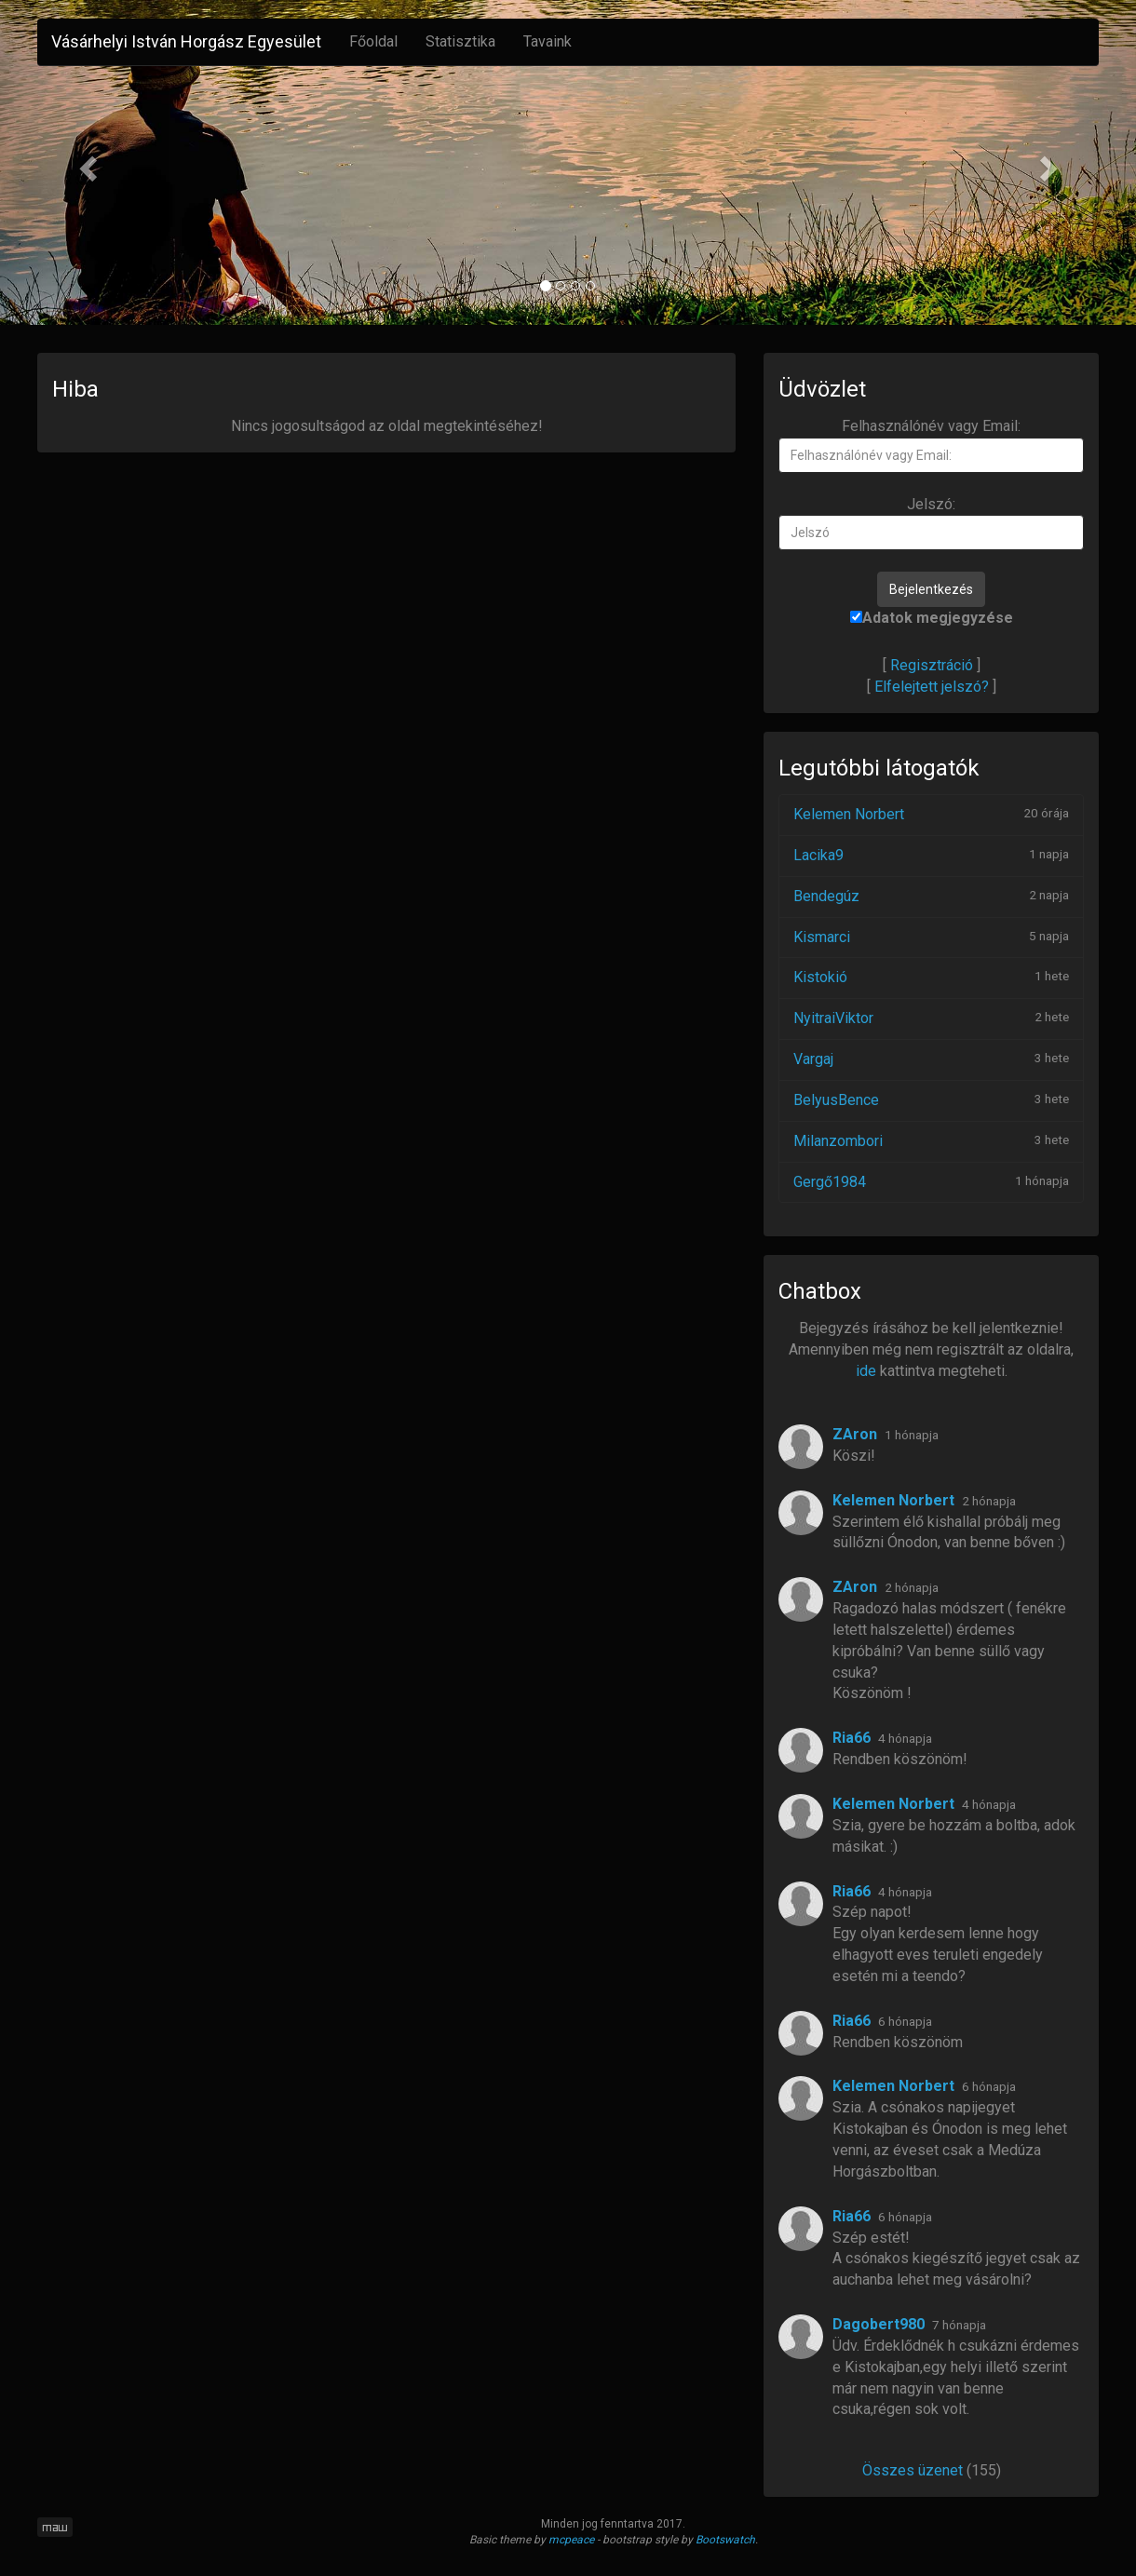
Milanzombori (838, 1141)
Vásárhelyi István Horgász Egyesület (186, 41)
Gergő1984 (829, 1182)
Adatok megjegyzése (931, 618)
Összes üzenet (912, 2470)
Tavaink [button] (547, 41)
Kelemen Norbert (848, 814)
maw (55, 2527)
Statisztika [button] (460, 41)
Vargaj (813, 1059)
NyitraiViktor (833, 1018)
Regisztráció (931, 665)
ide (866, 1371)
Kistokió (820, 977)
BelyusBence (836, 1100)
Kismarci (821, 937)
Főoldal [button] (373, 41)
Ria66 (851, 1738)
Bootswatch (725, 2539)
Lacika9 (818, 855)
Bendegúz (826, 896)
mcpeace (571, 2539)
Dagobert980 (878, 2324)
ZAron (854, 1434)
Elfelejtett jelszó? (931, 686)
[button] (85, 162)
